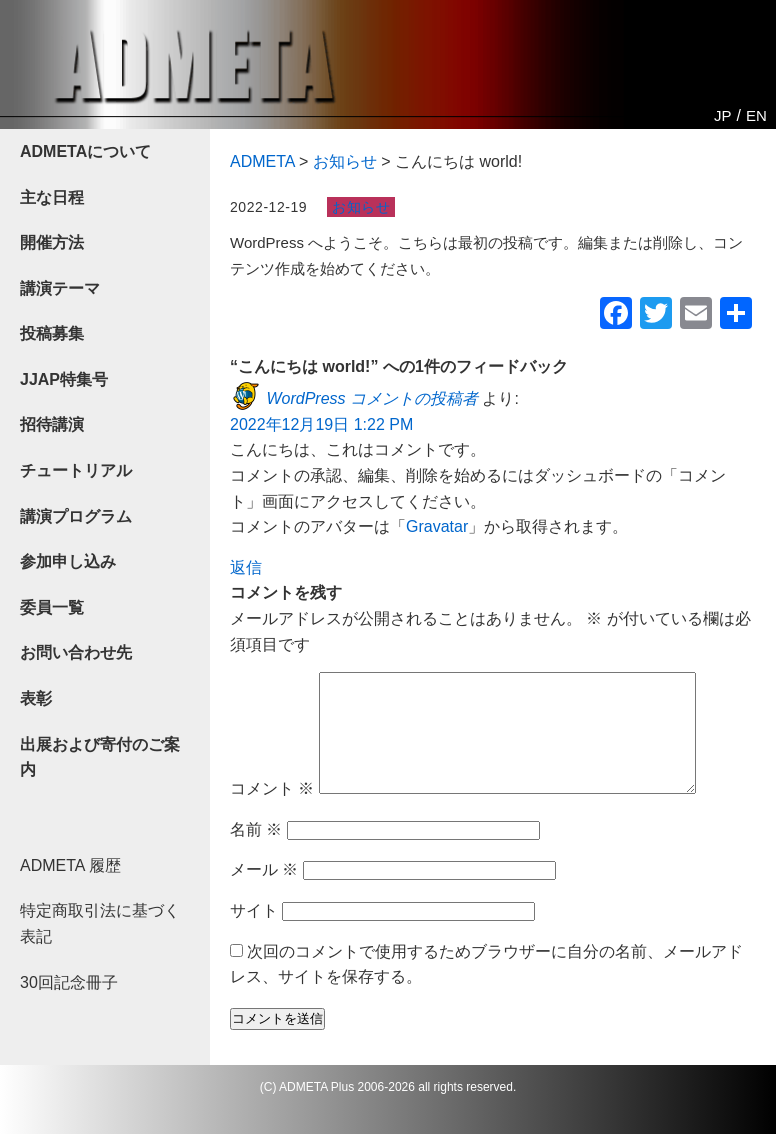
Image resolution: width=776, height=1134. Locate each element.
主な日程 (52, 197)
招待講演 (52, 424)
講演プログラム (76, 516)
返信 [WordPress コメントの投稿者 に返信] (246, 567)
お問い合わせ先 (76, 652)
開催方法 (52, 242)
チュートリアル (76, 470)
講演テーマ (60, 288)
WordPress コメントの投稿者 (372, 398)
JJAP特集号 (64, 379)
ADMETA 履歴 (70, 865)
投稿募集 (52, 333)
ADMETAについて (85, 151)
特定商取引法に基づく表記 (100, 923)
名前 (256, 853)
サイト (254, 934)
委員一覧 (52, 607)
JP (723, 115)
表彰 (36, 698)
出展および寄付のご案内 (100, 757)
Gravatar (437, 526)
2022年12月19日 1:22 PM (321, 424)
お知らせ (361, 207)
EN (756, 115)
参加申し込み (68, 561)
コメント (272, 812)
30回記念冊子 (69, 982)
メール (264, 893)
